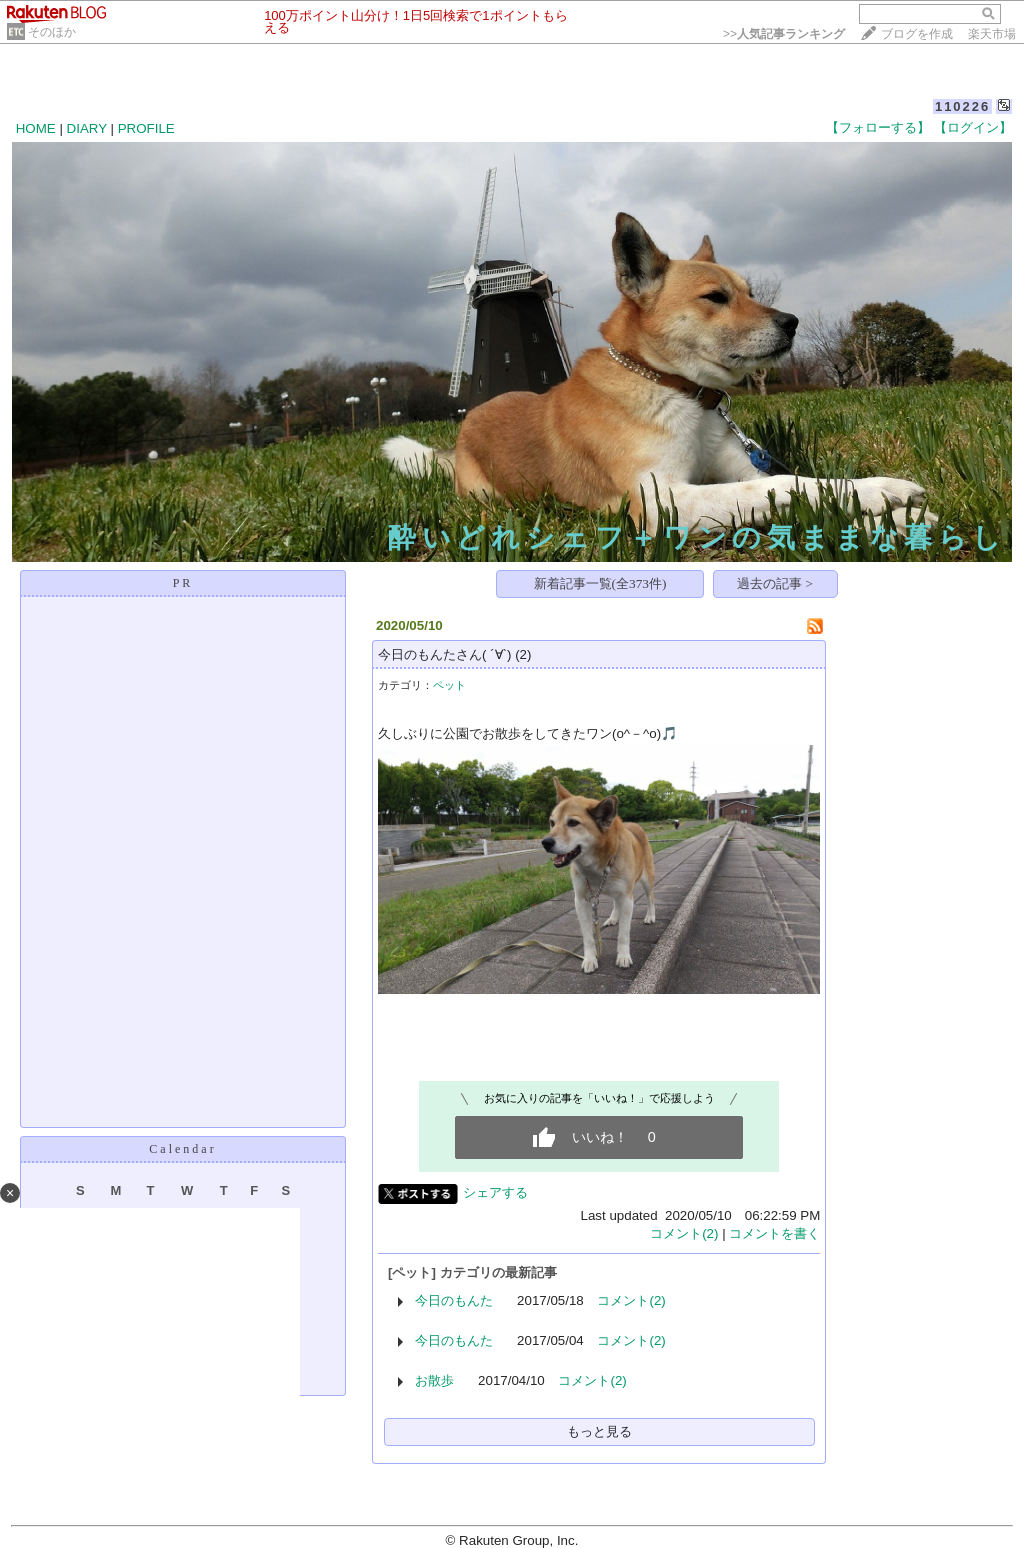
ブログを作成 (917, 34)
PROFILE (146, 128)
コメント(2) (684, 1233)
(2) (523, 654)
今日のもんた (454, 1300)
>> (784, 34)
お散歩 (434, 1380)
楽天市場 (992, 34)
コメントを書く (774, 1233)
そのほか (52, 32)
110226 (962, 106)
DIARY (87, 128)
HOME (36, 128)
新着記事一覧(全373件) (600, 583)
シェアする (495, 1192)
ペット (449, 685)
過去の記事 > (775, 583)
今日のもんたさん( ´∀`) (444, 654)
